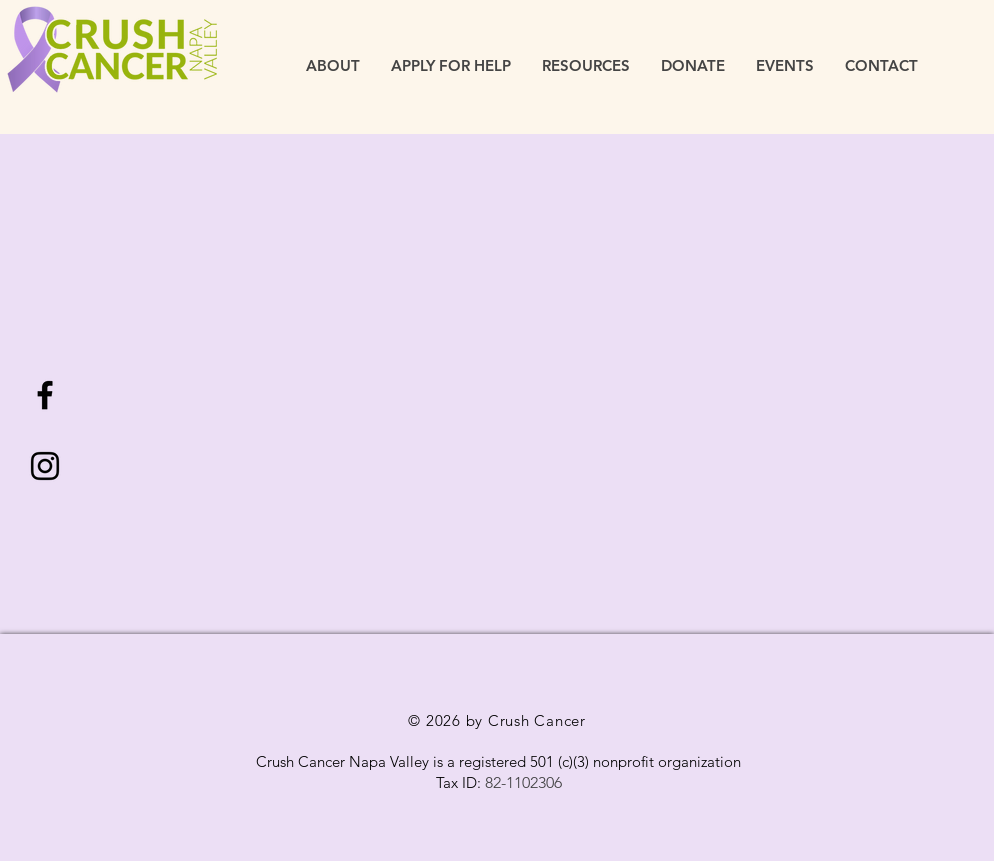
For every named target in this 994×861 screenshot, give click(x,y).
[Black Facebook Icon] (45, 395)
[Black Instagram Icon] (45, 466)
